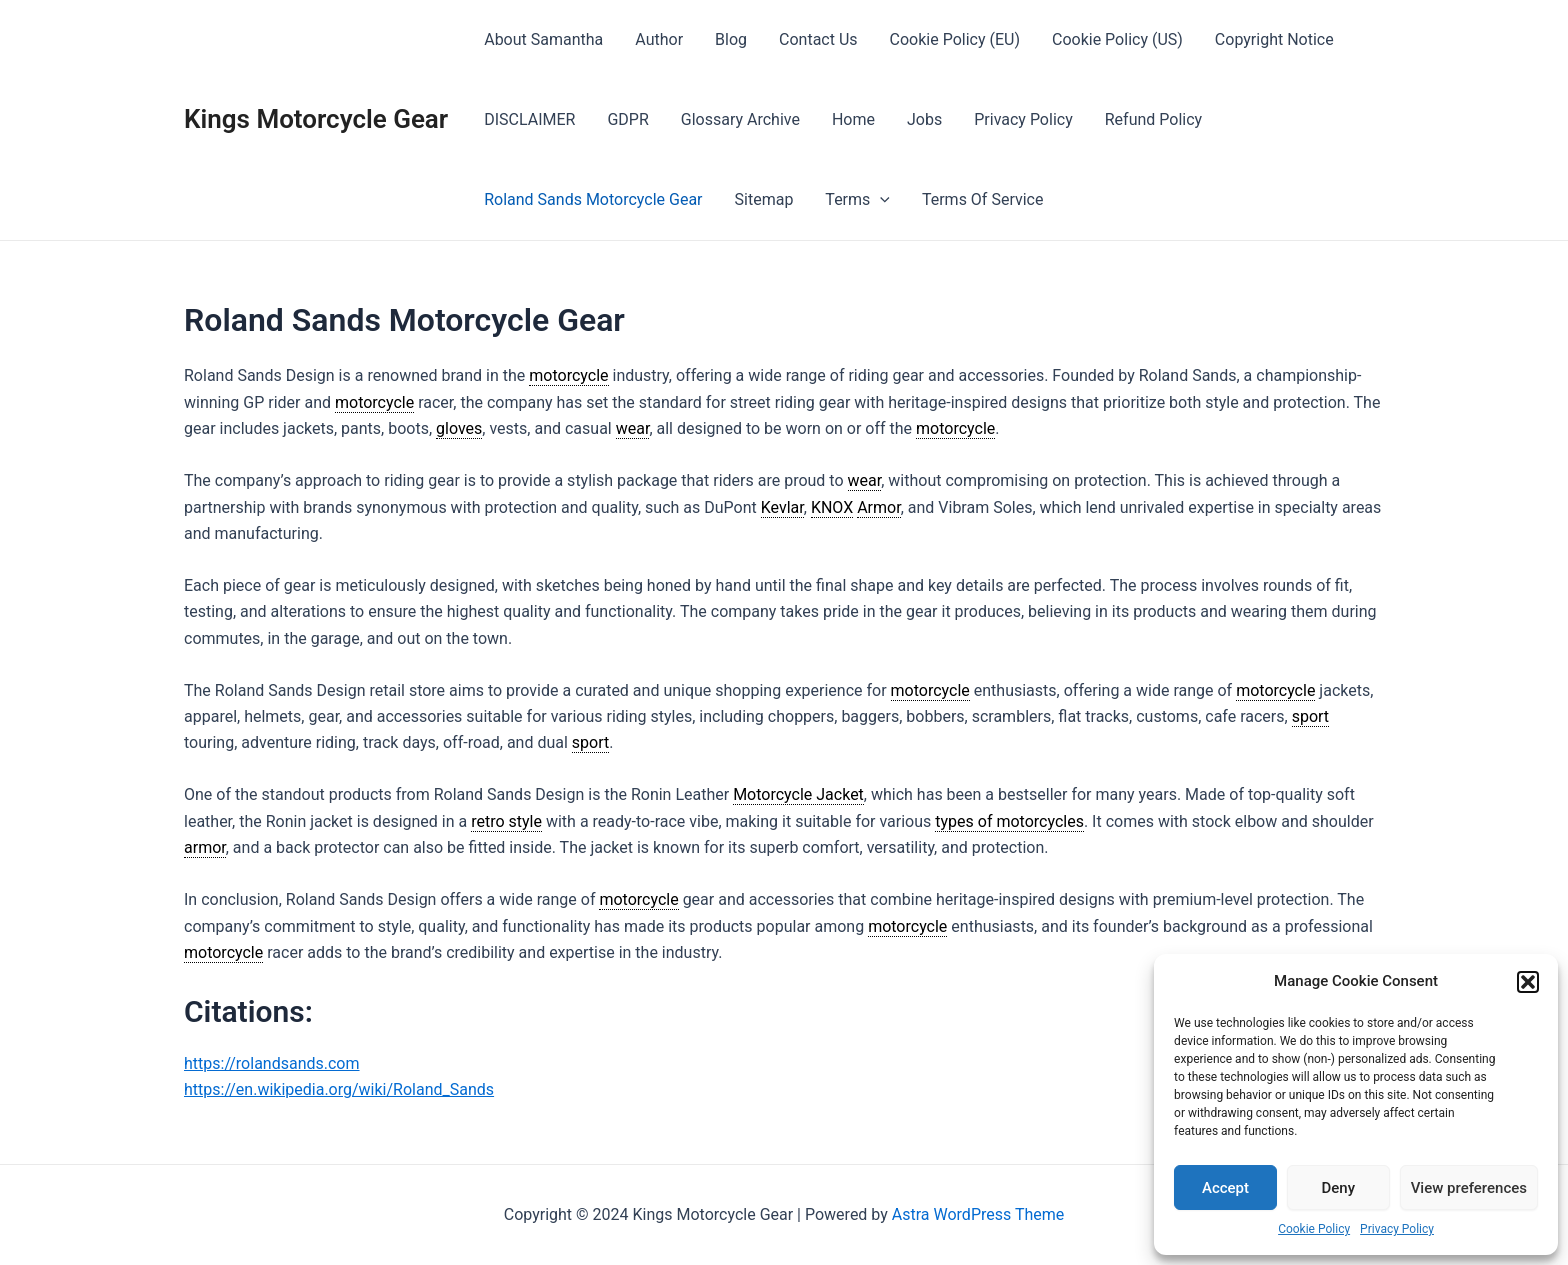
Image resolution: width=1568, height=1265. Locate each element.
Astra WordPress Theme (978, 1214)
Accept (1225, 1188)
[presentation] (880, 200)
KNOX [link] (832, 507)
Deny (1339, 1188)
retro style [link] (506, 821)
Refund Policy (1153, 119)
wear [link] (633, 428)
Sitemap (764, 199)
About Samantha (543, 39)
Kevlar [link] (782, 507)
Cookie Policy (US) (1117, 39)
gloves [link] (459, 428)
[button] (1528, 982)
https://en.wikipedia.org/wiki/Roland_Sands (339, 1089)
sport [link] (1310, 716)
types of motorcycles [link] (1009, 821)
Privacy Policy (1397, 1229)
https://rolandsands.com (272, 1063)
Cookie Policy (1314, 1229)
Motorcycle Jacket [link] (798, 794)
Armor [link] (878, 507)
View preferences (1469, 1188)
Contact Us (818, 39)
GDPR (627, 119)
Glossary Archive (740, 119)
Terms (857, 200)
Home (853, 119)
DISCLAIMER (529, 119)
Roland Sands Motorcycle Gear (593, 199)
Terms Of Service (983, 199)
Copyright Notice (1274, 39)
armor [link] (205, 847)
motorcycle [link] (568, 375)
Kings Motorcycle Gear (316, 119)
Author (659, 39)
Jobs (924, 119)
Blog (731, 39)
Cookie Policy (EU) (955, 39)
